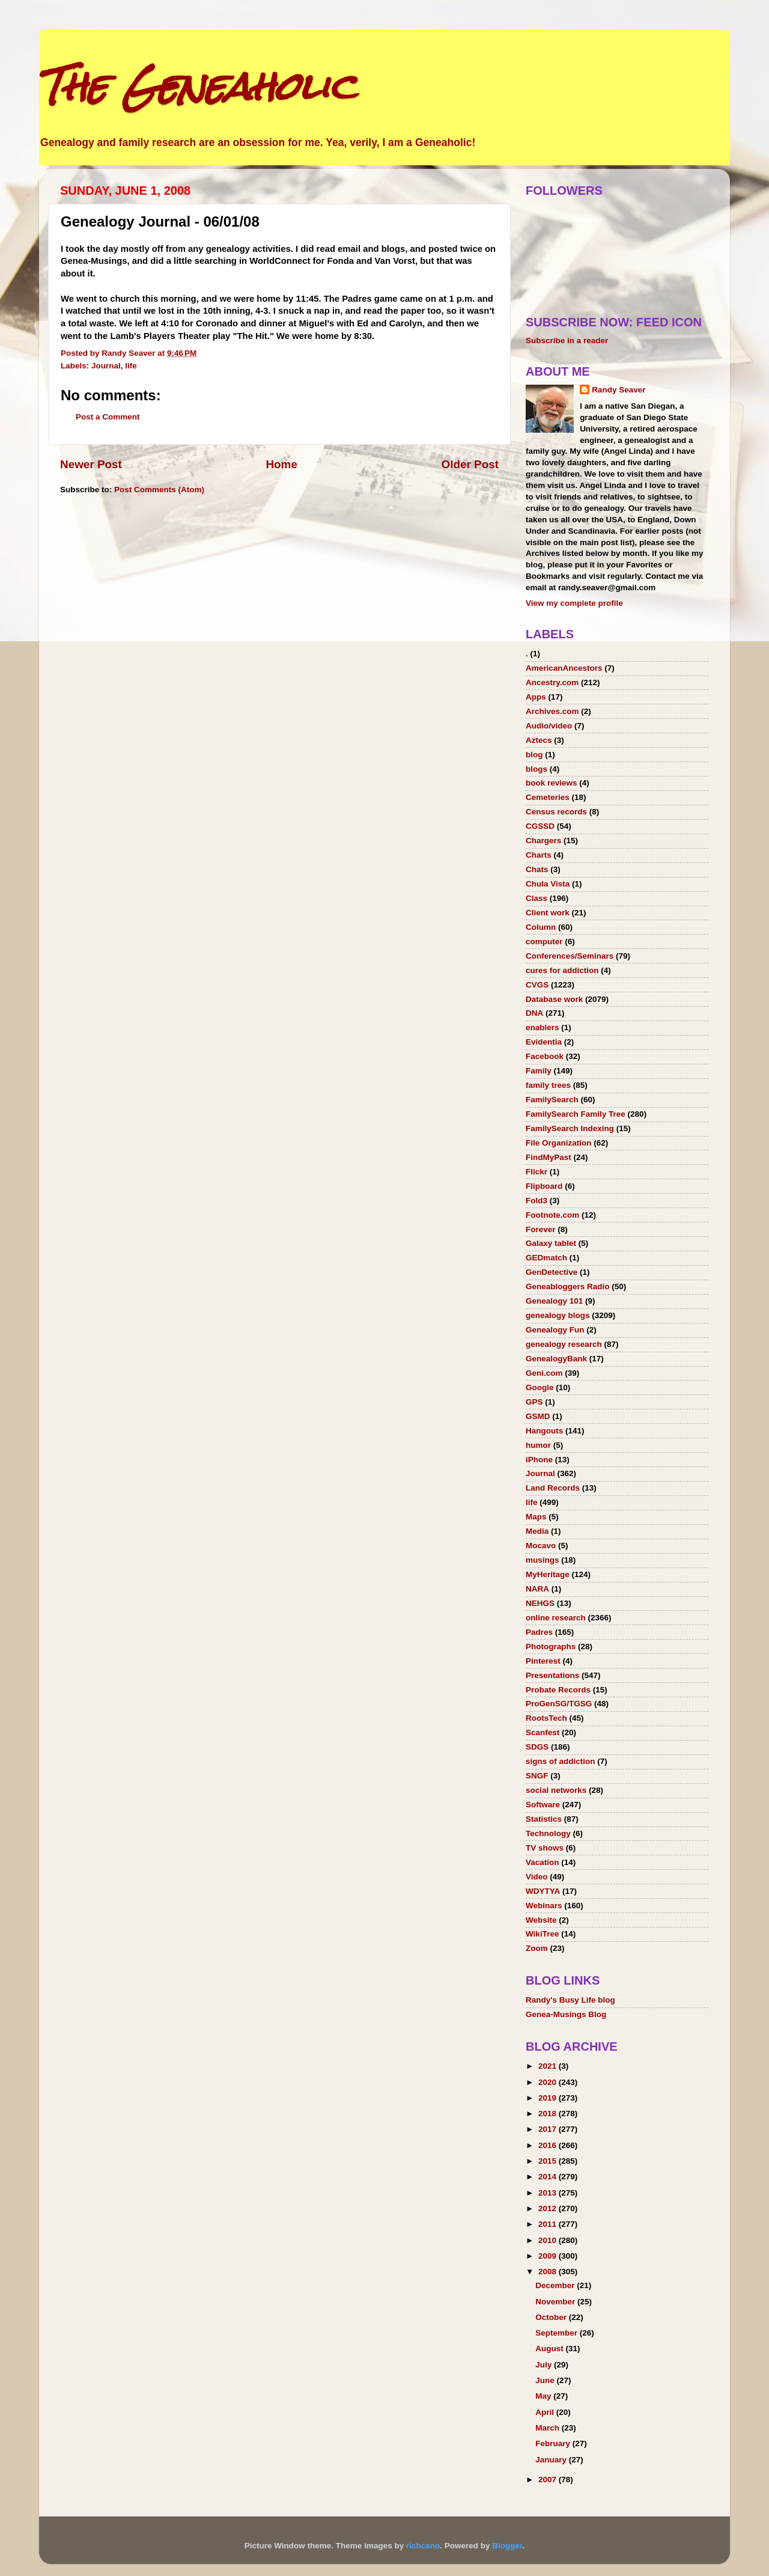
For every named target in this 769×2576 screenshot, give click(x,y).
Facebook (545, 1056)
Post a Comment (108, 416)
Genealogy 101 (554, 1300)
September (557, 2332)
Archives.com (552, 711)
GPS (534, 1401)
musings (542, 1559)
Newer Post (91, 464)
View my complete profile (574, 603)
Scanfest (542, 1732)
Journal (106, 365)
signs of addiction (560, 1761)
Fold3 (536, 1200)
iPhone (539, 1459)
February (554, 2443)
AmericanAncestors (564, 668)
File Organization (559, 1142)
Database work (554, 999)
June (545, 2380)
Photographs (551, 1646)
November (556, 2301)
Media (537, 1531)
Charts (539, 854)
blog (534, 754)
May (544, 2396)
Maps (536, 1516)
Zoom (537, 1948)
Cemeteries (548, 797)
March (548, 2427)
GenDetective (551, 1272)
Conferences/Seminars (569, 955)
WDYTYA (543, 1891)
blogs (536, 769)
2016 (548, 2145)
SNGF (537, 1775)
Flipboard (544, 1186)
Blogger (507, 2545)
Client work (548, 912)
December (556, 2285)
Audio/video (549, 725)
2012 (548, 2208)
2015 (548, 2160)
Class (536, 898)
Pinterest (543, 1660)
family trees (548, 1085)
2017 (548, 2129)
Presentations (552, 1675)
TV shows (545, 1847)
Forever (541, 1229)
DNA (534, 1013)
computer (544, 941)
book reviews (551, 782)
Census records (556, 811)
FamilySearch (552, 1099)
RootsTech (546, 1718)
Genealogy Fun (555, 1329)
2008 (548, 2271)
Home (281, 464)
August (550, 2348)
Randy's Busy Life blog (570, 1999)
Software (543, 1804)
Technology (548, 1833)
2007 (548, 2479)
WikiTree (542, 1933)
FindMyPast (548, 1157)
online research (556, 1617)
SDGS (537, 1746)
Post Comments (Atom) (159, 489)
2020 (548, 2082)
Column (541, 927)
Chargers (543, 840)
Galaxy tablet (551, 1243)
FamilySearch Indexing (570, 1128)
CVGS (537, 984)
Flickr (536, 1171)
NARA (537, 1588)
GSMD (538, 1416)
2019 (548, 2097)
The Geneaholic (197, 86)
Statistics (544, 1819)
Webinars (544, 1905)
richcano (423, 2545)
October (552, 2317)
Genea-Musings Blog (566, 2014)
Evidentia (544, 1041)
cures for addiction (562, 970)
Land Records (553, 1487)
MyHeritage (548, 1574)
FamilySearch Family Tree (575, 1114)
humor (538, 1445)
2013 (548, 2192)
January (552, 2459)
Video (537, 1876)
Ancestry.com (552, 682)
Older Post (470, 464)
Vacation (542, 1862)
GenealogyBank (556, 1358)
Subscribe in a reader (567, 340)
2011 (548, 2224)
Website (541, 1919)
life (131, 365)
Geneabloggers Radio (568, 1286)
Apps (536, 696)
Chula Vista (548, 883)
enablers (542, 1027)
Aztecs (539, 740)
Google (540, 1387)
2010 (548, 2240)
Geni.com (544, 1373)
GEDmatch (546, 1257)
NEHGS (540, 1603)
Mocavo (541, 1545)
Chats (537, 869)
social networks (556, 1790)
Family (539, 1070)
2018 (548, 2113)
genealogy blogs (558, 1315)
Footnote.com (552, 1214)
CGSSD (540, 826)
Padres (539, 1632)
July (544, 2364)
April (545, 2412)
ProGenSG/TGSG (559, 1703)
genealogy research (564, 1344)
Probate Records (558, 1689)
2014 (548, 2176)
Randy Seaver (618, 389)
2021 (548, 2066)
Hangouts (544, 1430)
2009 (548, 2255)
